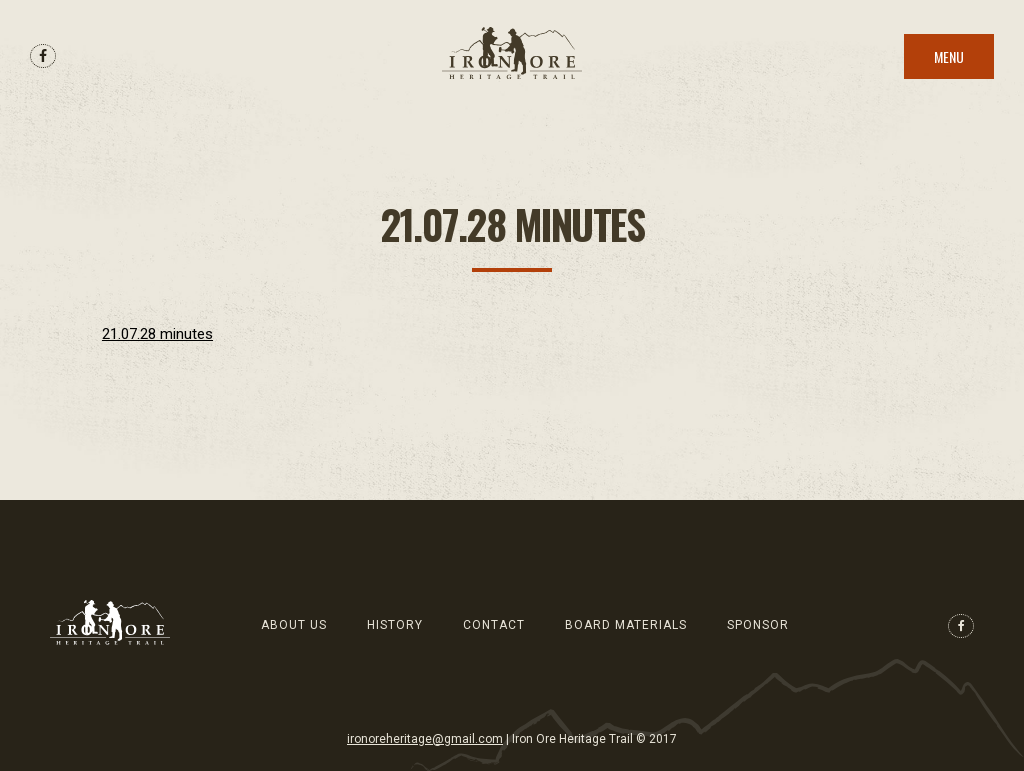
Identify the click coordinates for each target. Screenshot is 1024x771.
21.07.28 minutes (157, 334)
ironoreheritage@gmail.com (425, 739)
